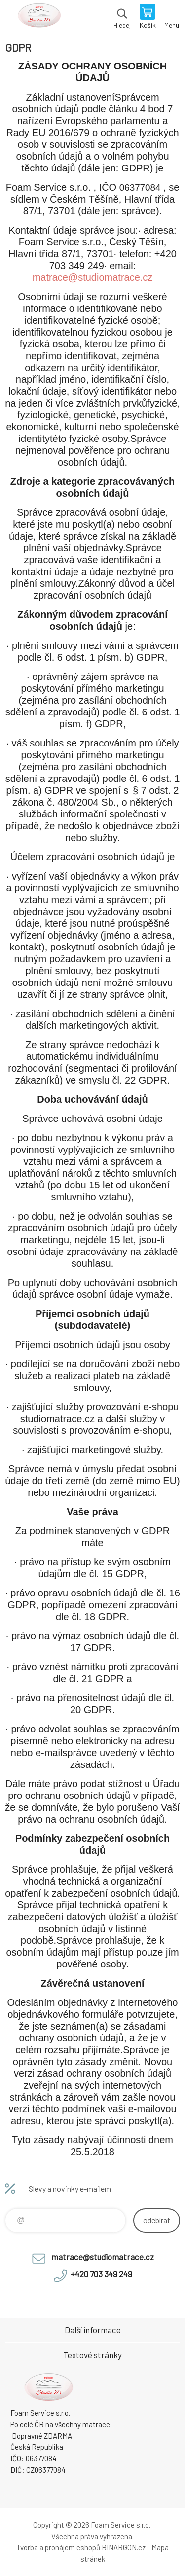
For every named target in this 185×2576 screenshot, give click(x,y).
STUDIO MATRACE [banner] (39, 17)
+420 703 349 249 (101, 2274)
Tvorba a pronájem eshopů (58, 2547)
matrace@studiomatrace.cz (93, 277)
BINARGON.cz (124, 2547)
